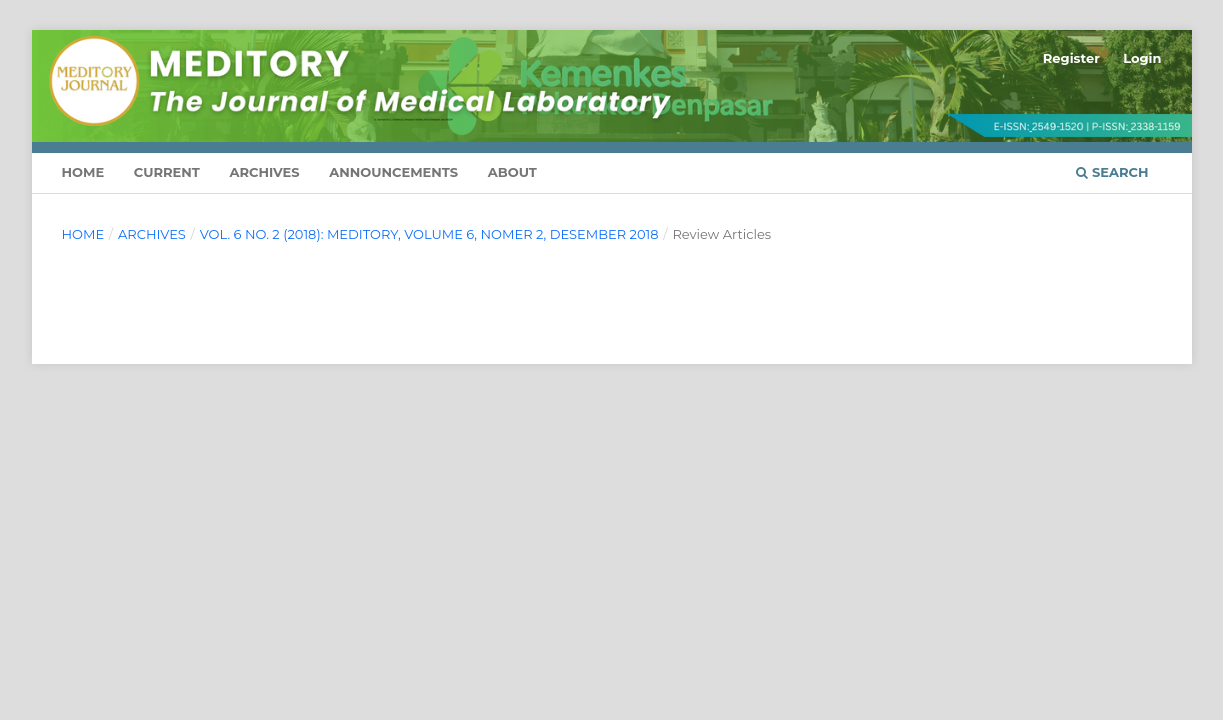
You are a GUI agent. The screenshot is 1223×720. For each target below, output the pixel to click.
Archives (265, 172)
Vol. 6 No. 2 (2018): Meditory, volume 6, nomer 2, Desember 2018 (429, 234)
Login (1142, 58)
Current (167, 172)
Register (1071, 58)
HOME (83, 172)
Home (83, 234)
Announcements (393, 172)
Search (1112, 172)
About (512, 172)
